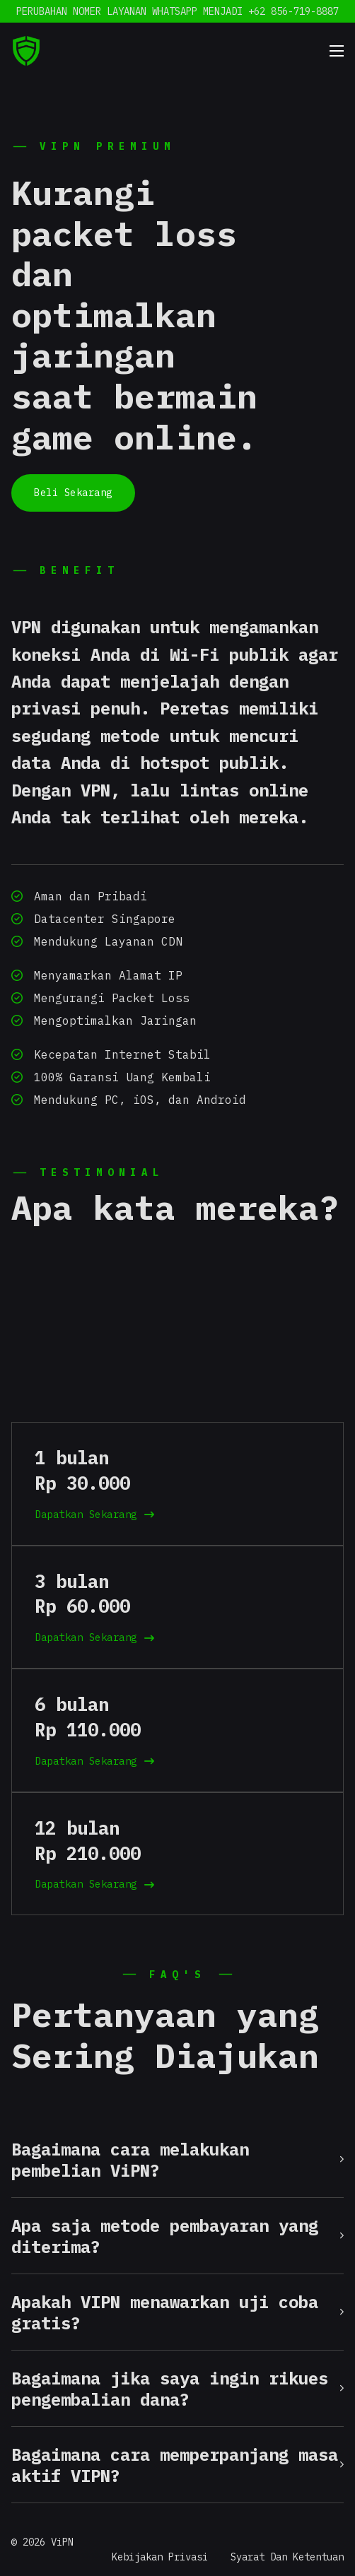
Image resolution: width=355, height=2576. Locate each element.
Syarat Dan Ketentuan (287, 2557)
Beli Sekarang (73, 492)
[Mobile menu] (337, 51)
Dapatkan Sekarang (94, 1514)
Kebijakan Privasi (160, 2557)
